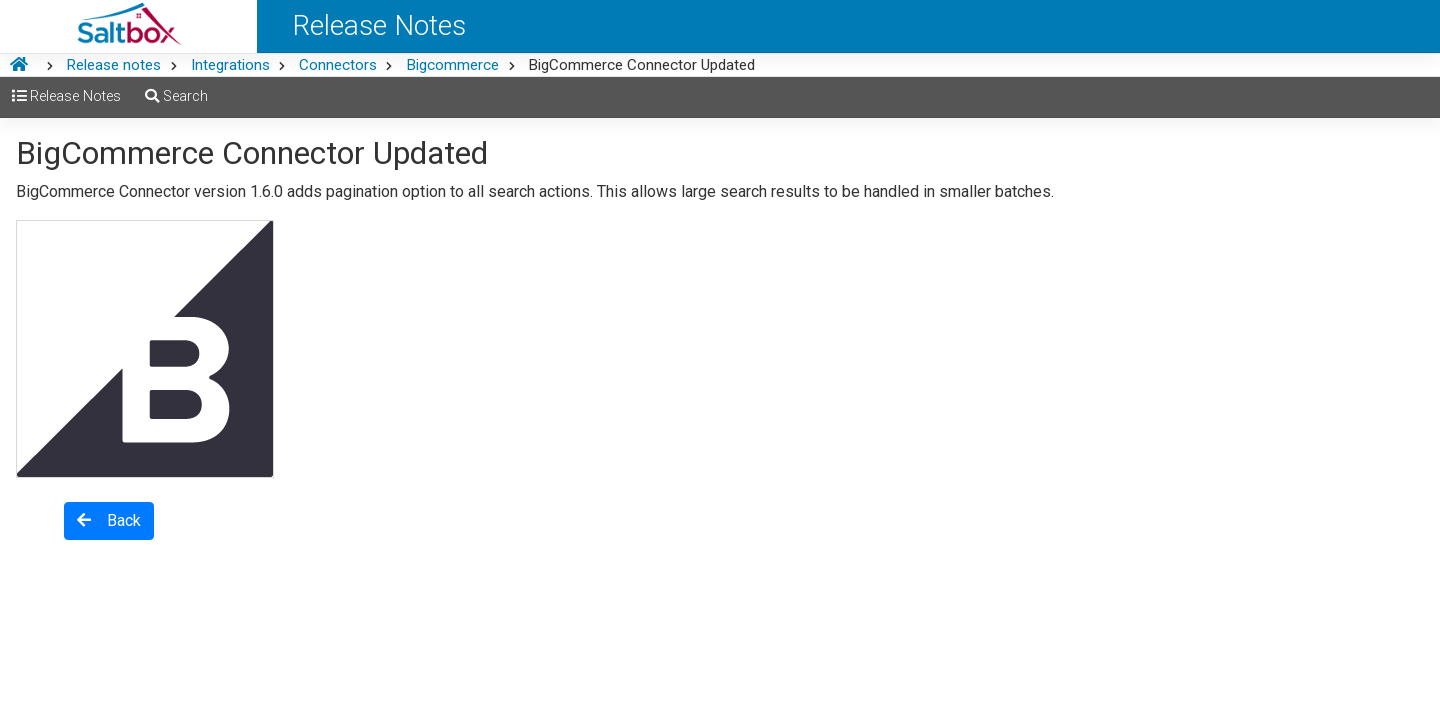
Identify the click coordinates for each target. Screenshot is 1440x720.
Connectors (338, 65)
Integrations (230, 65)
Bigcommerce (452, 65)
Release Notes (66, 96)
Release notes (113, 65)
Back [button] (109, 520)
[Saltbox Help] (128, 26)
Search (176, 96)
